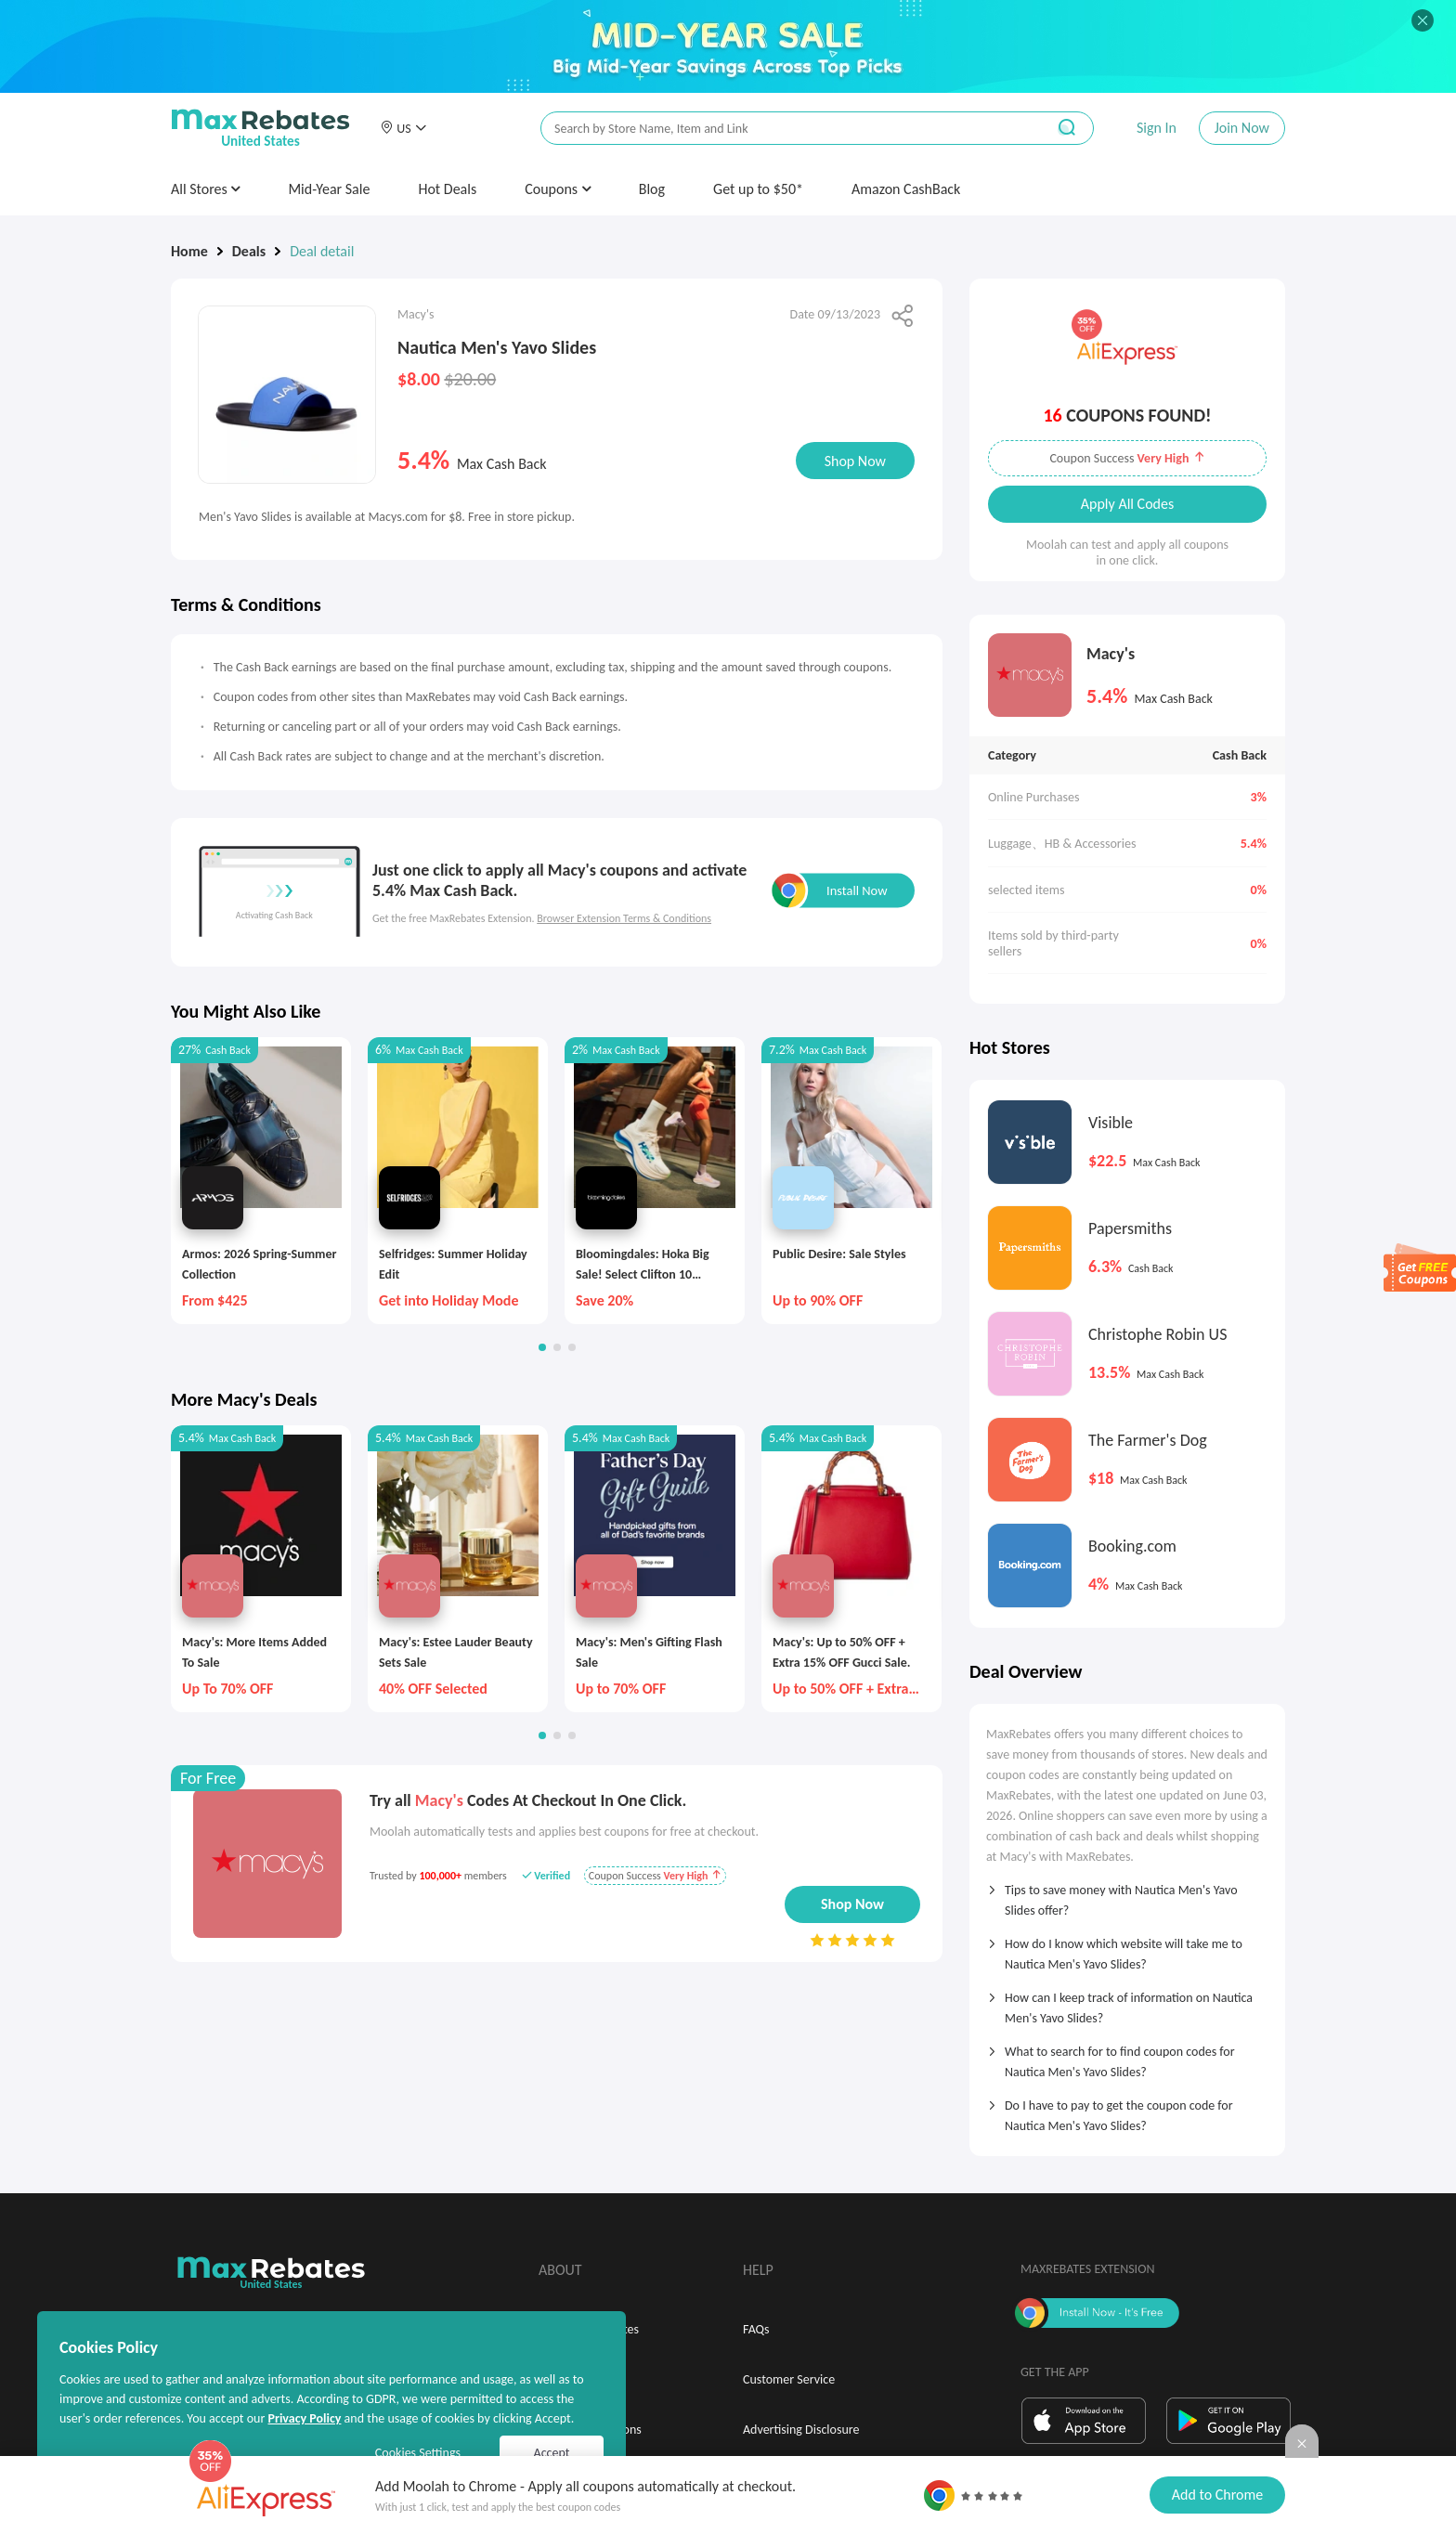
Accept (552, 2453)
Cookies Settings (418, 2453)
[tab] (1127, 1894)
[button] (403, 128)
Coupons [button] (558, 189)
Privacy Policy (304, 2418)
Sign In (1156, 127)
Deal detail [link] (322, 251)
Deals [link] (249, 251)
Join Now (1242, 127)
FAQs (756, 2329)
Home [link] (189, 251)
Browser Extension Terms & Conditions (624, 918)
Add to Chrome (1217, 2494)
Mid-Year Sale (329, 189)
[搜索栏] (781, 128)
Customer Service (789, 2379)
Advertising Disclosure (801, 2429)
